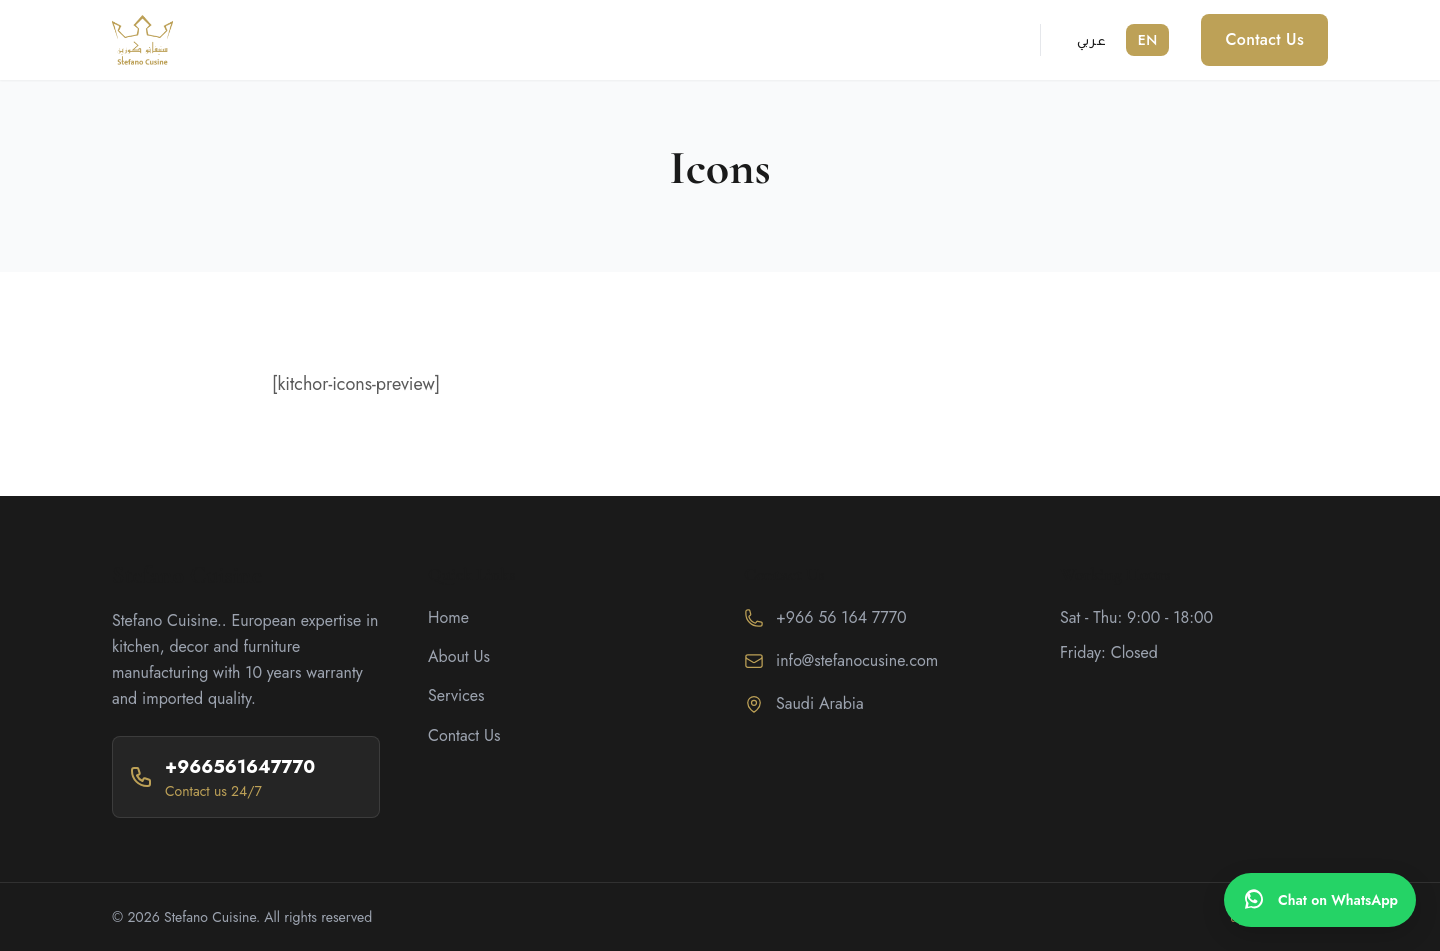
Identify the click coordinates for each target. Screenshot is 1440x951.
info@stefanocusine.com (857, 660)
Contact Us (1264, 39)
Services (456, 695)
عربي (1091, 40)
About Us (459, 656)
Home (448, 617)
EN (1148, 40)
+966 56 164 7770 (841, 617)
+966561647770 (240, 767)
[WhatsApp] (1320, 900)
